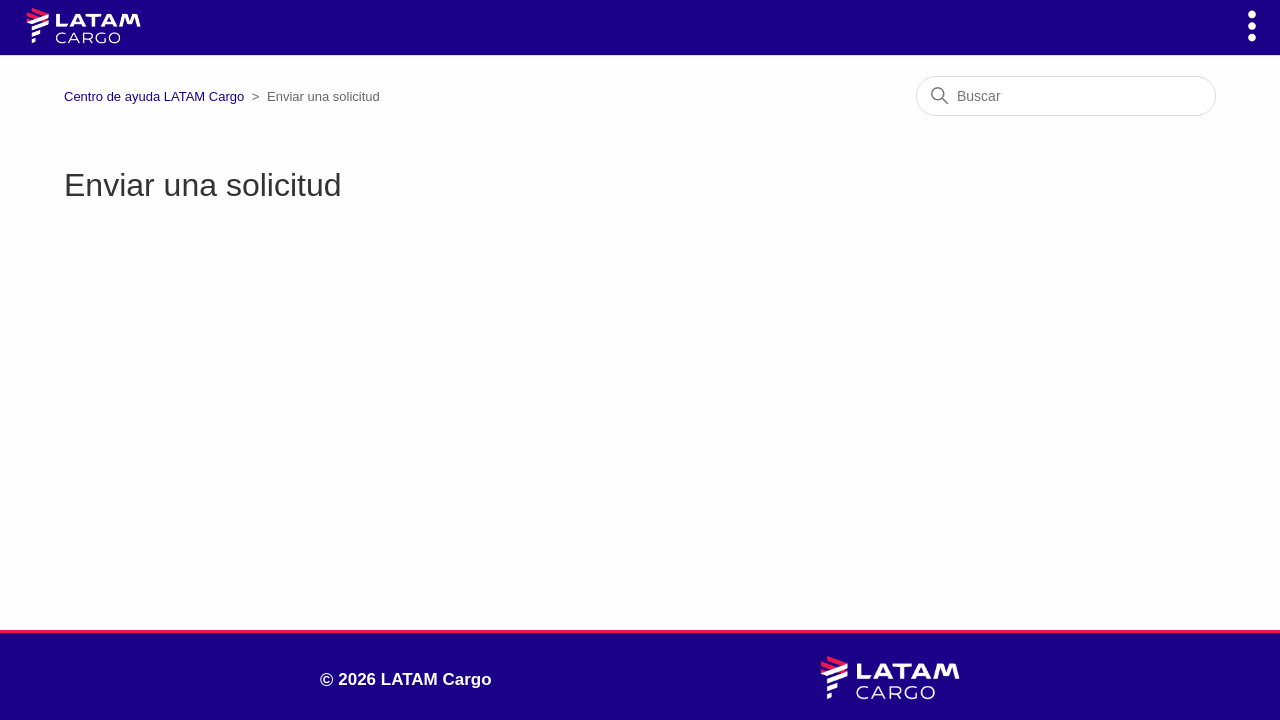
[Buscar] (1066, 96)
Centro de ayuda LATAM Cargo (154, 96)
